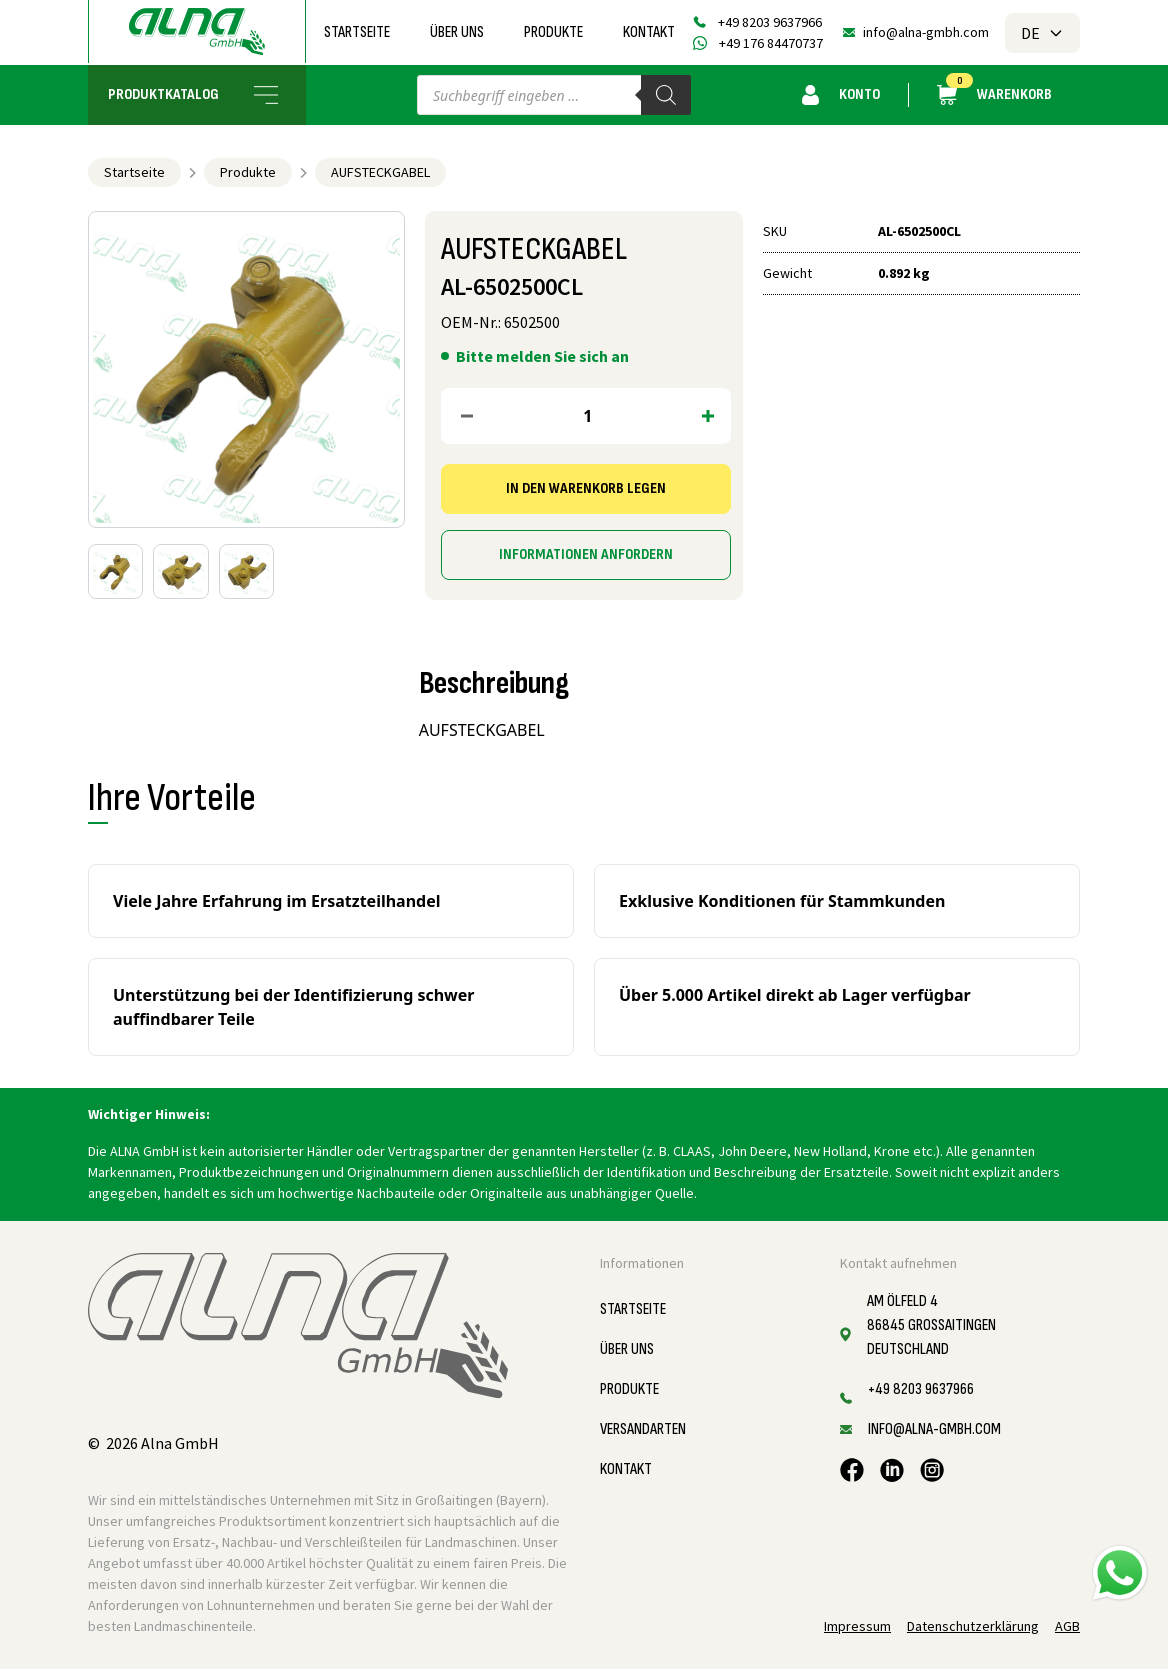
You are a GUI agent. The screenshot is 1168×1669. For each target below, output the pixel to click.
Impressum (857, 1626)
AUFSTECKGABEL (380, 172)
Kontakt (649, 32)
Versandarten (643, 1429)
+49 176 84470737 (771, 43)
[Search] (666, 95)
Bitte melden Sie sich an (542, 356)
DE (1042, 33)
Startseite (357, 32)
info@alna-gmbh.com (926, 32)
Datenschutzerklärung (973, 1626)
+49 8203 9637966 (770, 22)
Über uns (457, 32)
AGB (1067, 1626)
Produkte (553, 32)
